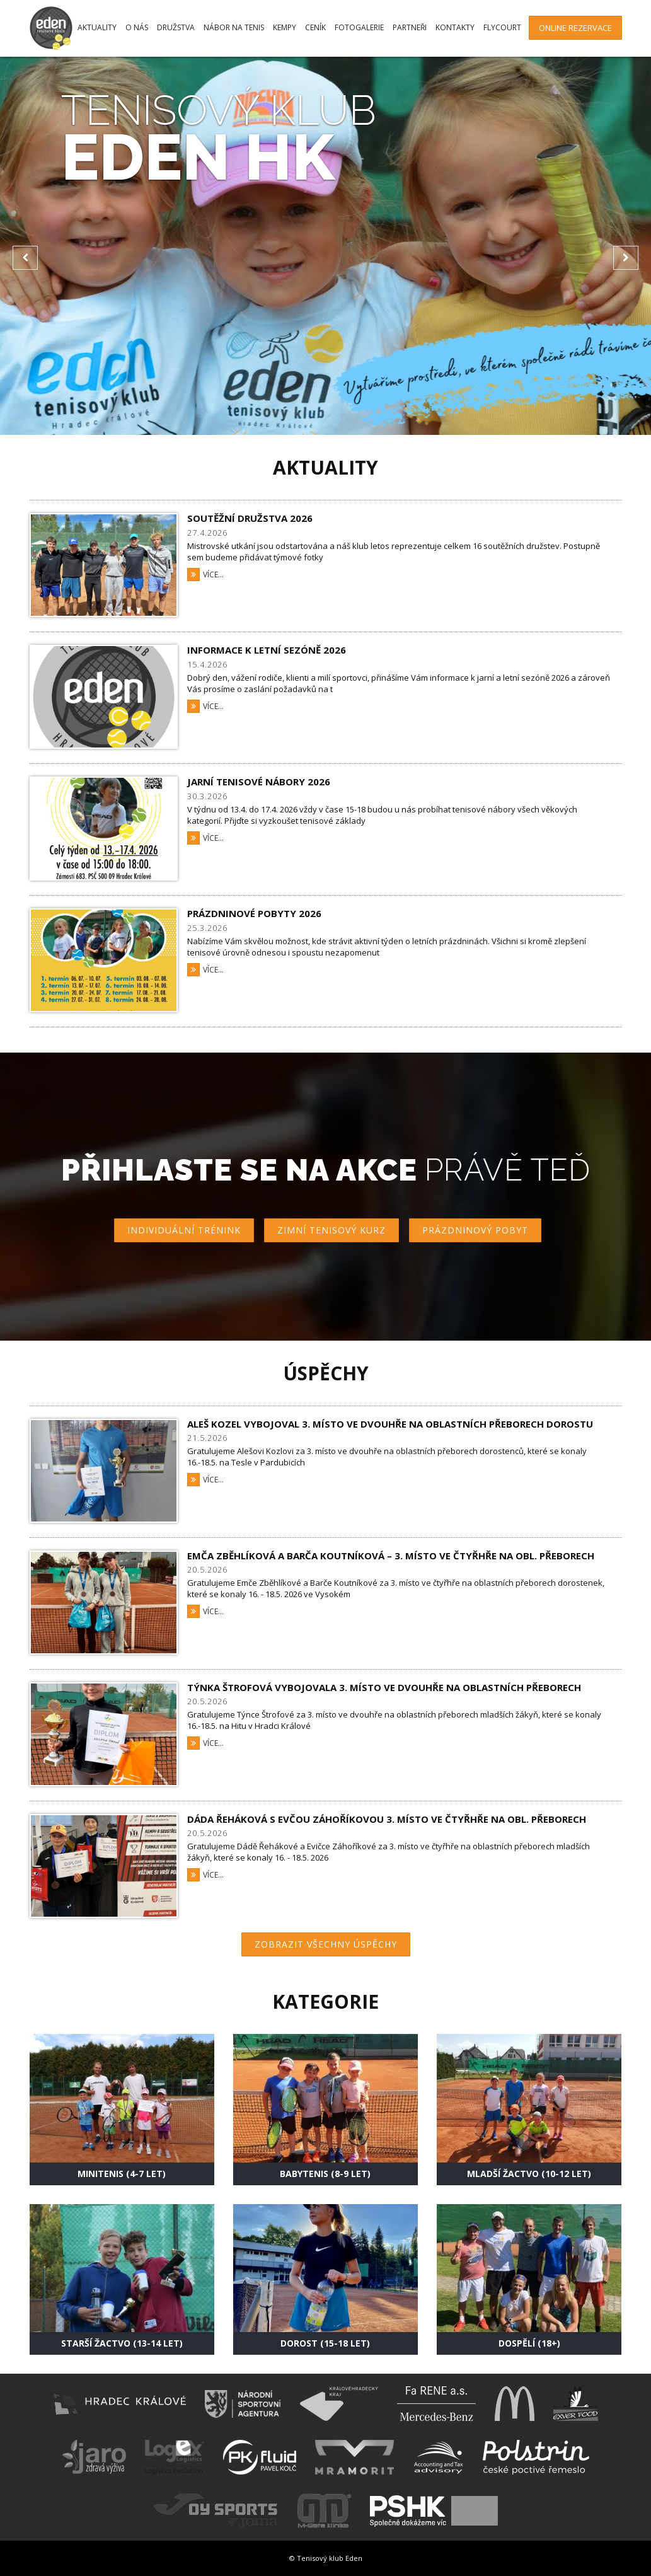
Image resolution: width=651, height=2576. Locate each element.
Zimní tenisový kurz (331, 1230)
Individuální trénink (184, 1230)
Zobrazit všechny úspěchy (326, 1944)
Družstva (176, 27)
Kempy (284, 27)
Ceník (315, 27)
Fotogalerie (359, 27)
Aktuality (97, 27)
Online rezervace (575, 27)
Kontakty (455, 27)
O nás (136, 27)
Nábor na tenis (234, 27)
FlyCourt (502, 27)
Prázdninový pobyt (475, 1230)
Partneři (410, 27)
